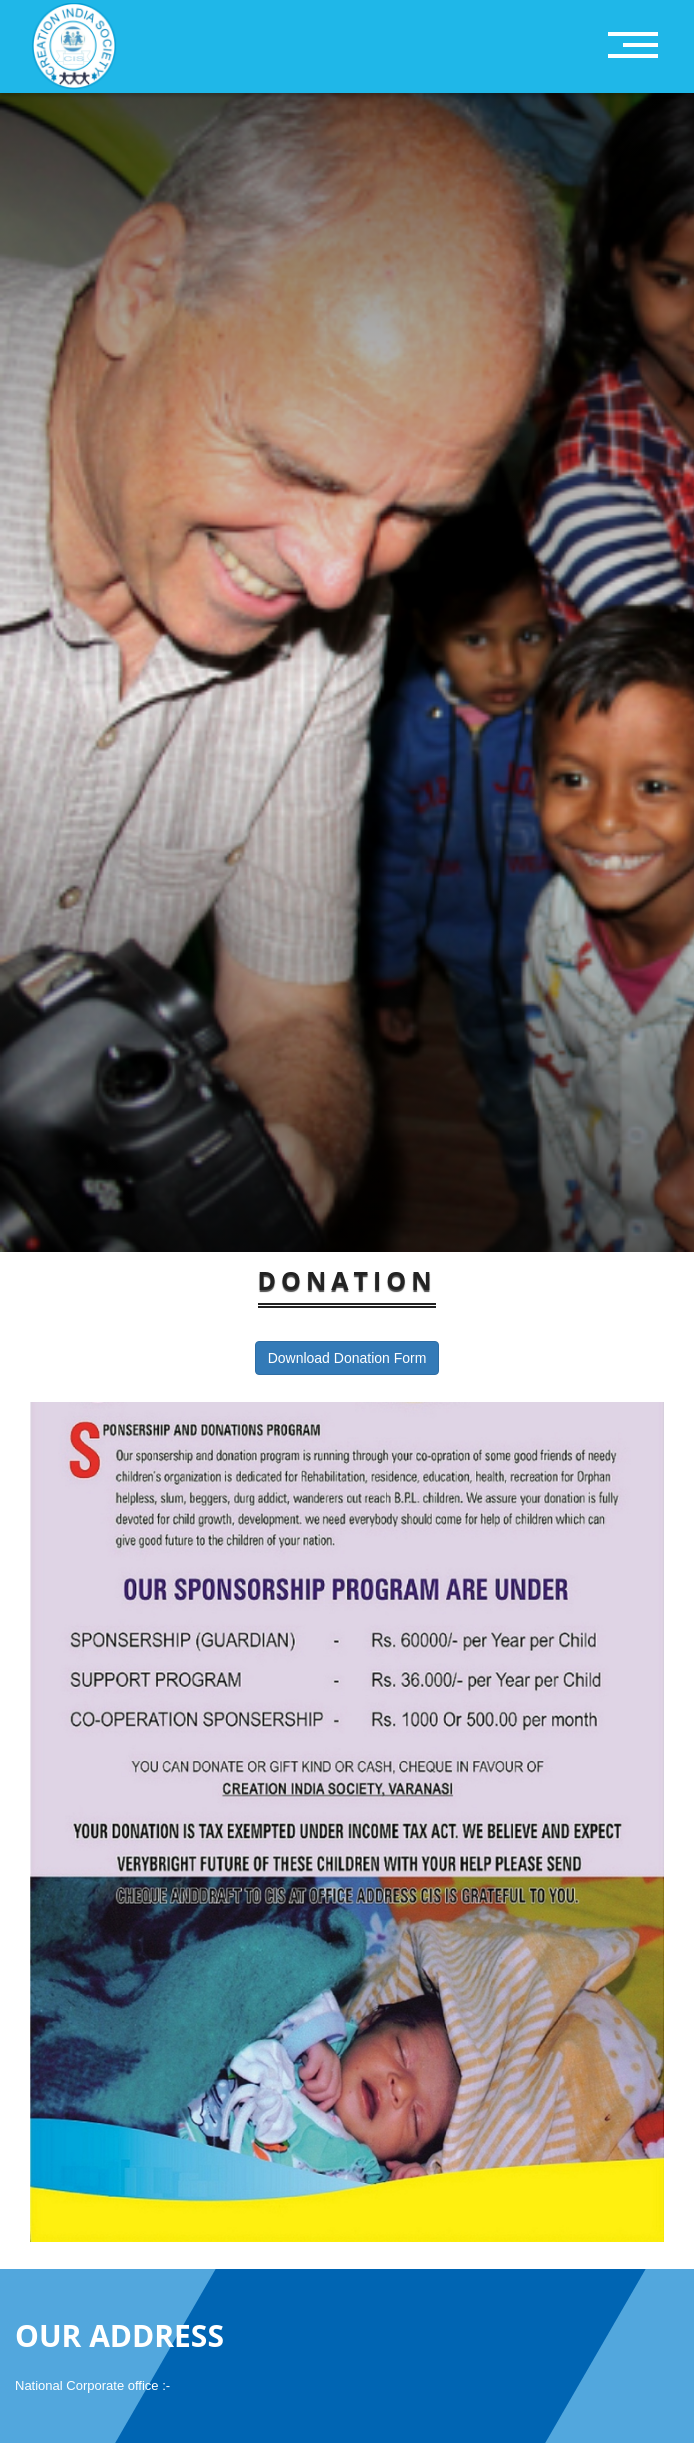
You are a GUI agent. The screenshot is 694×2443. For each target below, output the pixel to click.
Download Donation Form (347, 1358)
